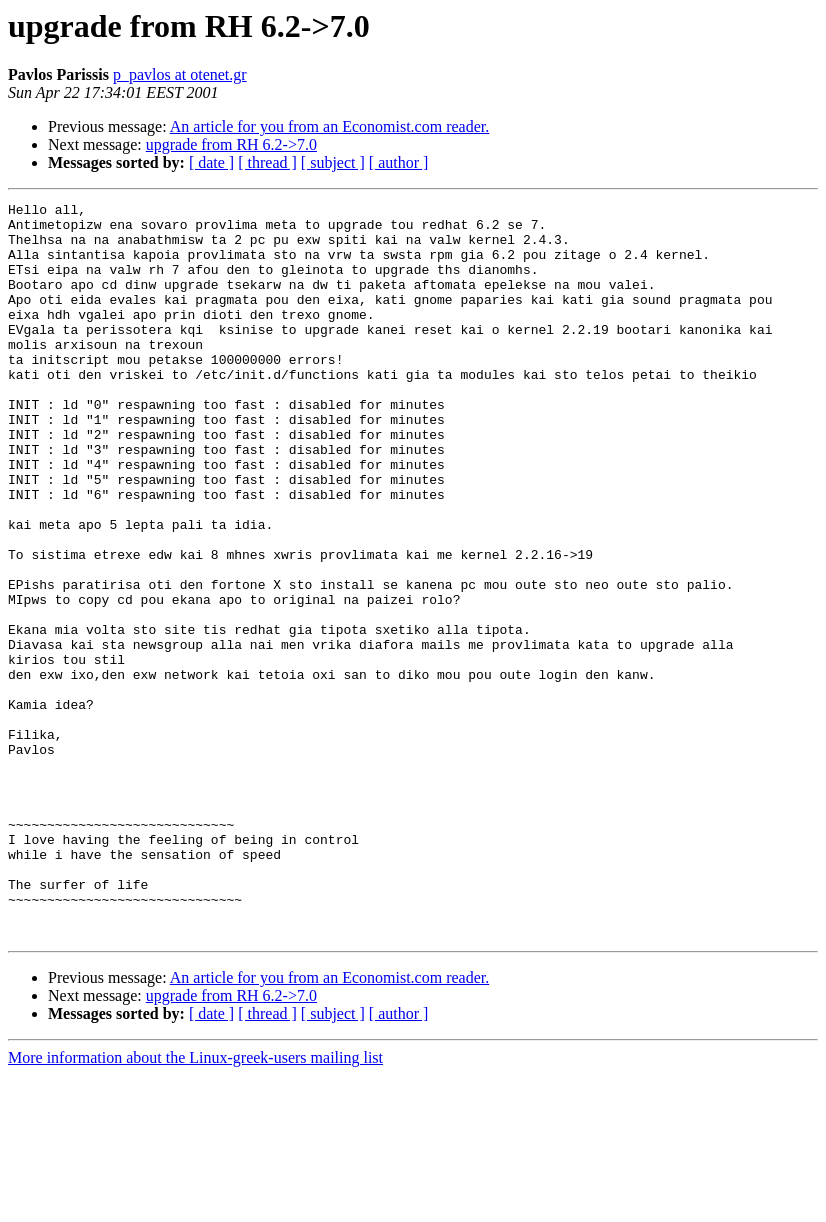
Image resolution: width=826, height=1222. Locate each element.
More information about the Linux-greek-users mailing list (195, 1204)
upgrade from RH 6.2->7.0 (231, 144)
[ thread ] (267, 162)
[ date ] (211, 162)
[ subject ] (333, 162)
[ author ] (399, 162)
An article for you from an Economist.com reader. (329, 126)
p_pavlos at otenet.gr (180, 74)
